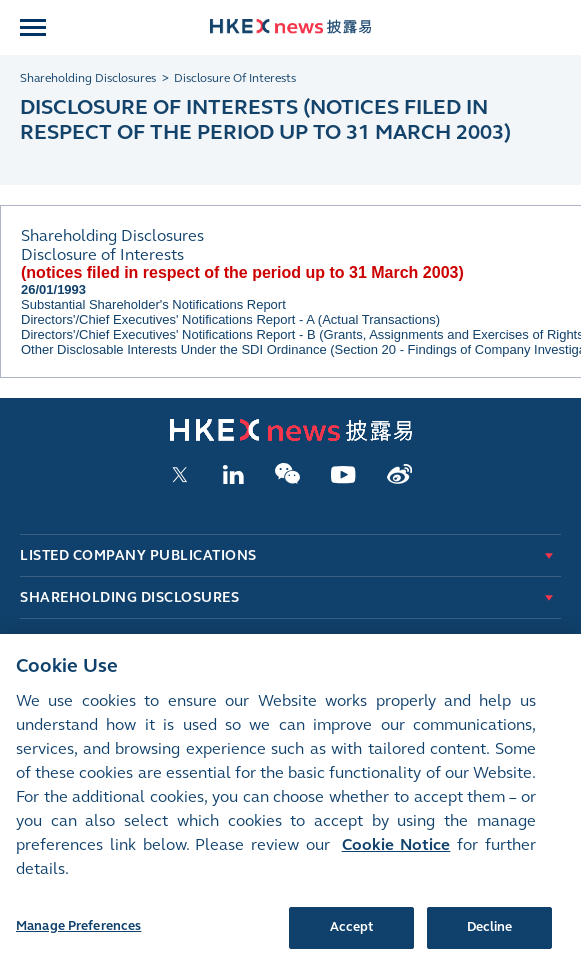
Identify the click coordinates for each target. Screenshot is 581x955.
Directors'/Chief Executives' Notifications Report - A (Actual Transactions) (230, 319)
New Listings (71, 639)
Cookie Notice (396, 857)
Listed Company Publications (138, 555)
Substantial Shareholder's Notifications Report (153, 304)
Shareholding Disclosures (129, 597)
